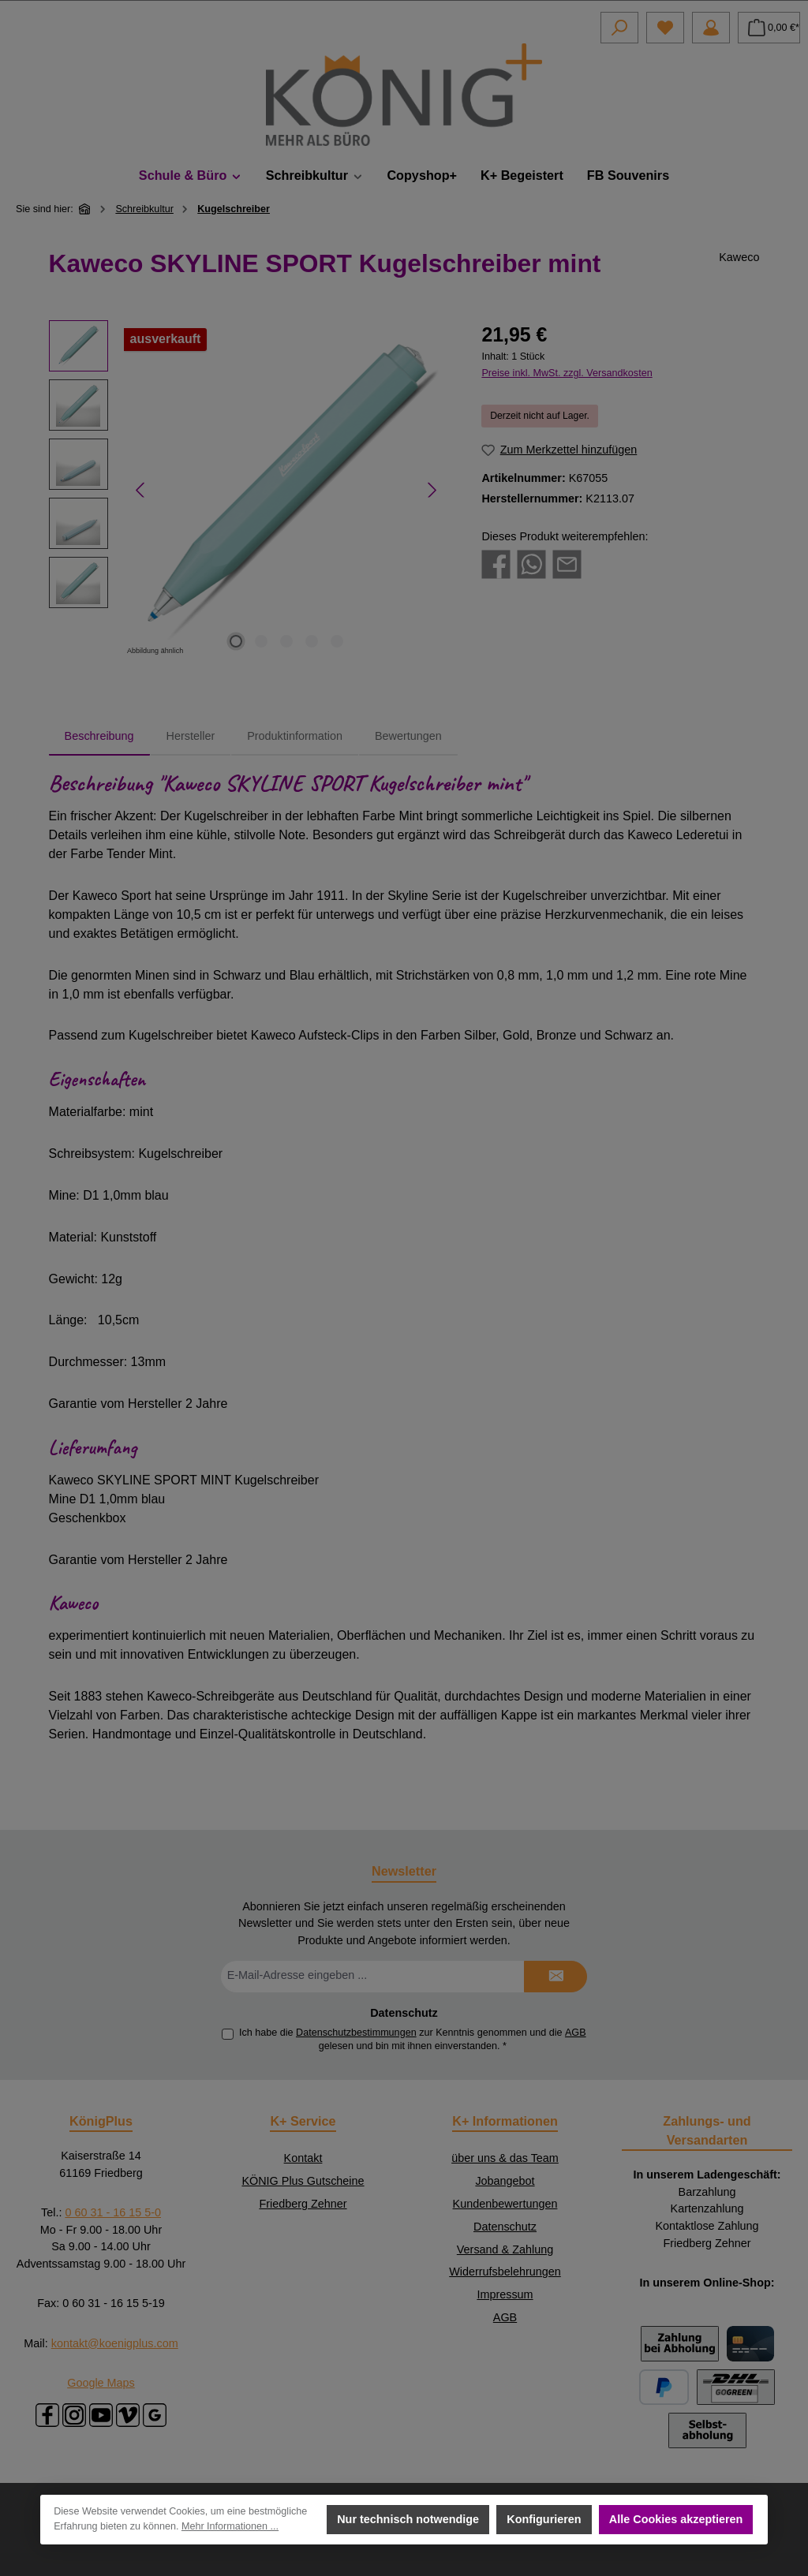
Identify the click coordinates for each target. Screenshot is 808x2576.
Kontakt (303, 2158)
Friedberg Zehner (302, 2203)
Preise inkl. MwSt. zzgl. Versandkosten (566, 373)
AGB (575, 2032)
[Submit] (555, 1976)
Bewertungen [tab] (408, 736)
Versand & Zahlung (505, 2249)
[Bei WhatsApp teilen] (531, 564)
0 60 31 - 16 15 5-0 (113, 2212)
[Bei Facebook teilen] (496, 564)
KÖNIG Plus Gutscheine (302, 2181)
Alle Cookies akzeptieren (676, 2519)
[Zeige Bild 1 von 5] (236, 641)
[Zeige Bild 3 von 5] (286, 641)
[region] (249, 489)
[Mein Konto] (711, 27)
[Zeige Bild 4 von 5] (311, 641)
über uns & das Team (505, 2158)
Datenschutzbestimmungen (356, 2032)
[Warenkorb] (769, 27)
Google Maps (101, 2382)
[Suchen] (619, 27)
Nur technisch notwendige (408, 2519)
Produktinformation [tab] (294, 736)
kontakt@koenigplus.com (114, 2343)
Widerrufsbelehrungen (505, 2271)
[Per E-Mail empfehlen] (567, 564)
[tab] (99, 737)
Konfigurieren (544, 2519)
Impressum (505, 2294)
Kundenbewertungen (505, 2203)
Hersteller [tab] (190, 736)
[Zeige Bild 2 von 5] (261, 641)
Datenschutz (505, 2226)
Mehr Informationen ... (230, 2527)
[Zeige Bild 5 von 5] (337, 641)
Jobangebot (504, 2181)
